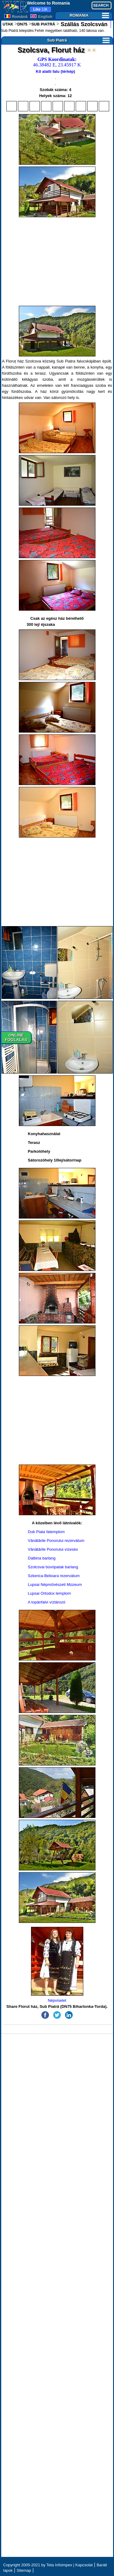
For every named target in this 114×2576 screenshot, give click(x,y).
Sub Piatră (78, 40)
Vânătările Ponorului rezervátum (56, 1540)
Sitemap (24, 2570)
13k (40, 9)
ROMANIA (89, 15)
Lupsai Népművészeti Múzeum (55, 1584)
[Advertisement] (57, 261)
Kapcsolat (84, 2565)
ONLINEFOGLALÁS (16, 1037)
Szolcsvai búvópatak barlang (53, 1567)
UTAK (8, 24)
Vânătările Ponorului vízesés (53, 1549)
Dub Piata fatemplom (46, 1531)
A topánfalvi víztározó (47, 1602)
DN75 (22, 24)
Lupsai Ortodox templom (49, 1593)
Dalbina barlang (42, 1558)
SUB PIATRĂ (43, 24)
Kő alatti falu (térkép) (55, 71)
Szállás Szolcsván (83, 24)
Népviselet (57, 1965)
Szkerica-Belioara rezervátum (54, 1575)
